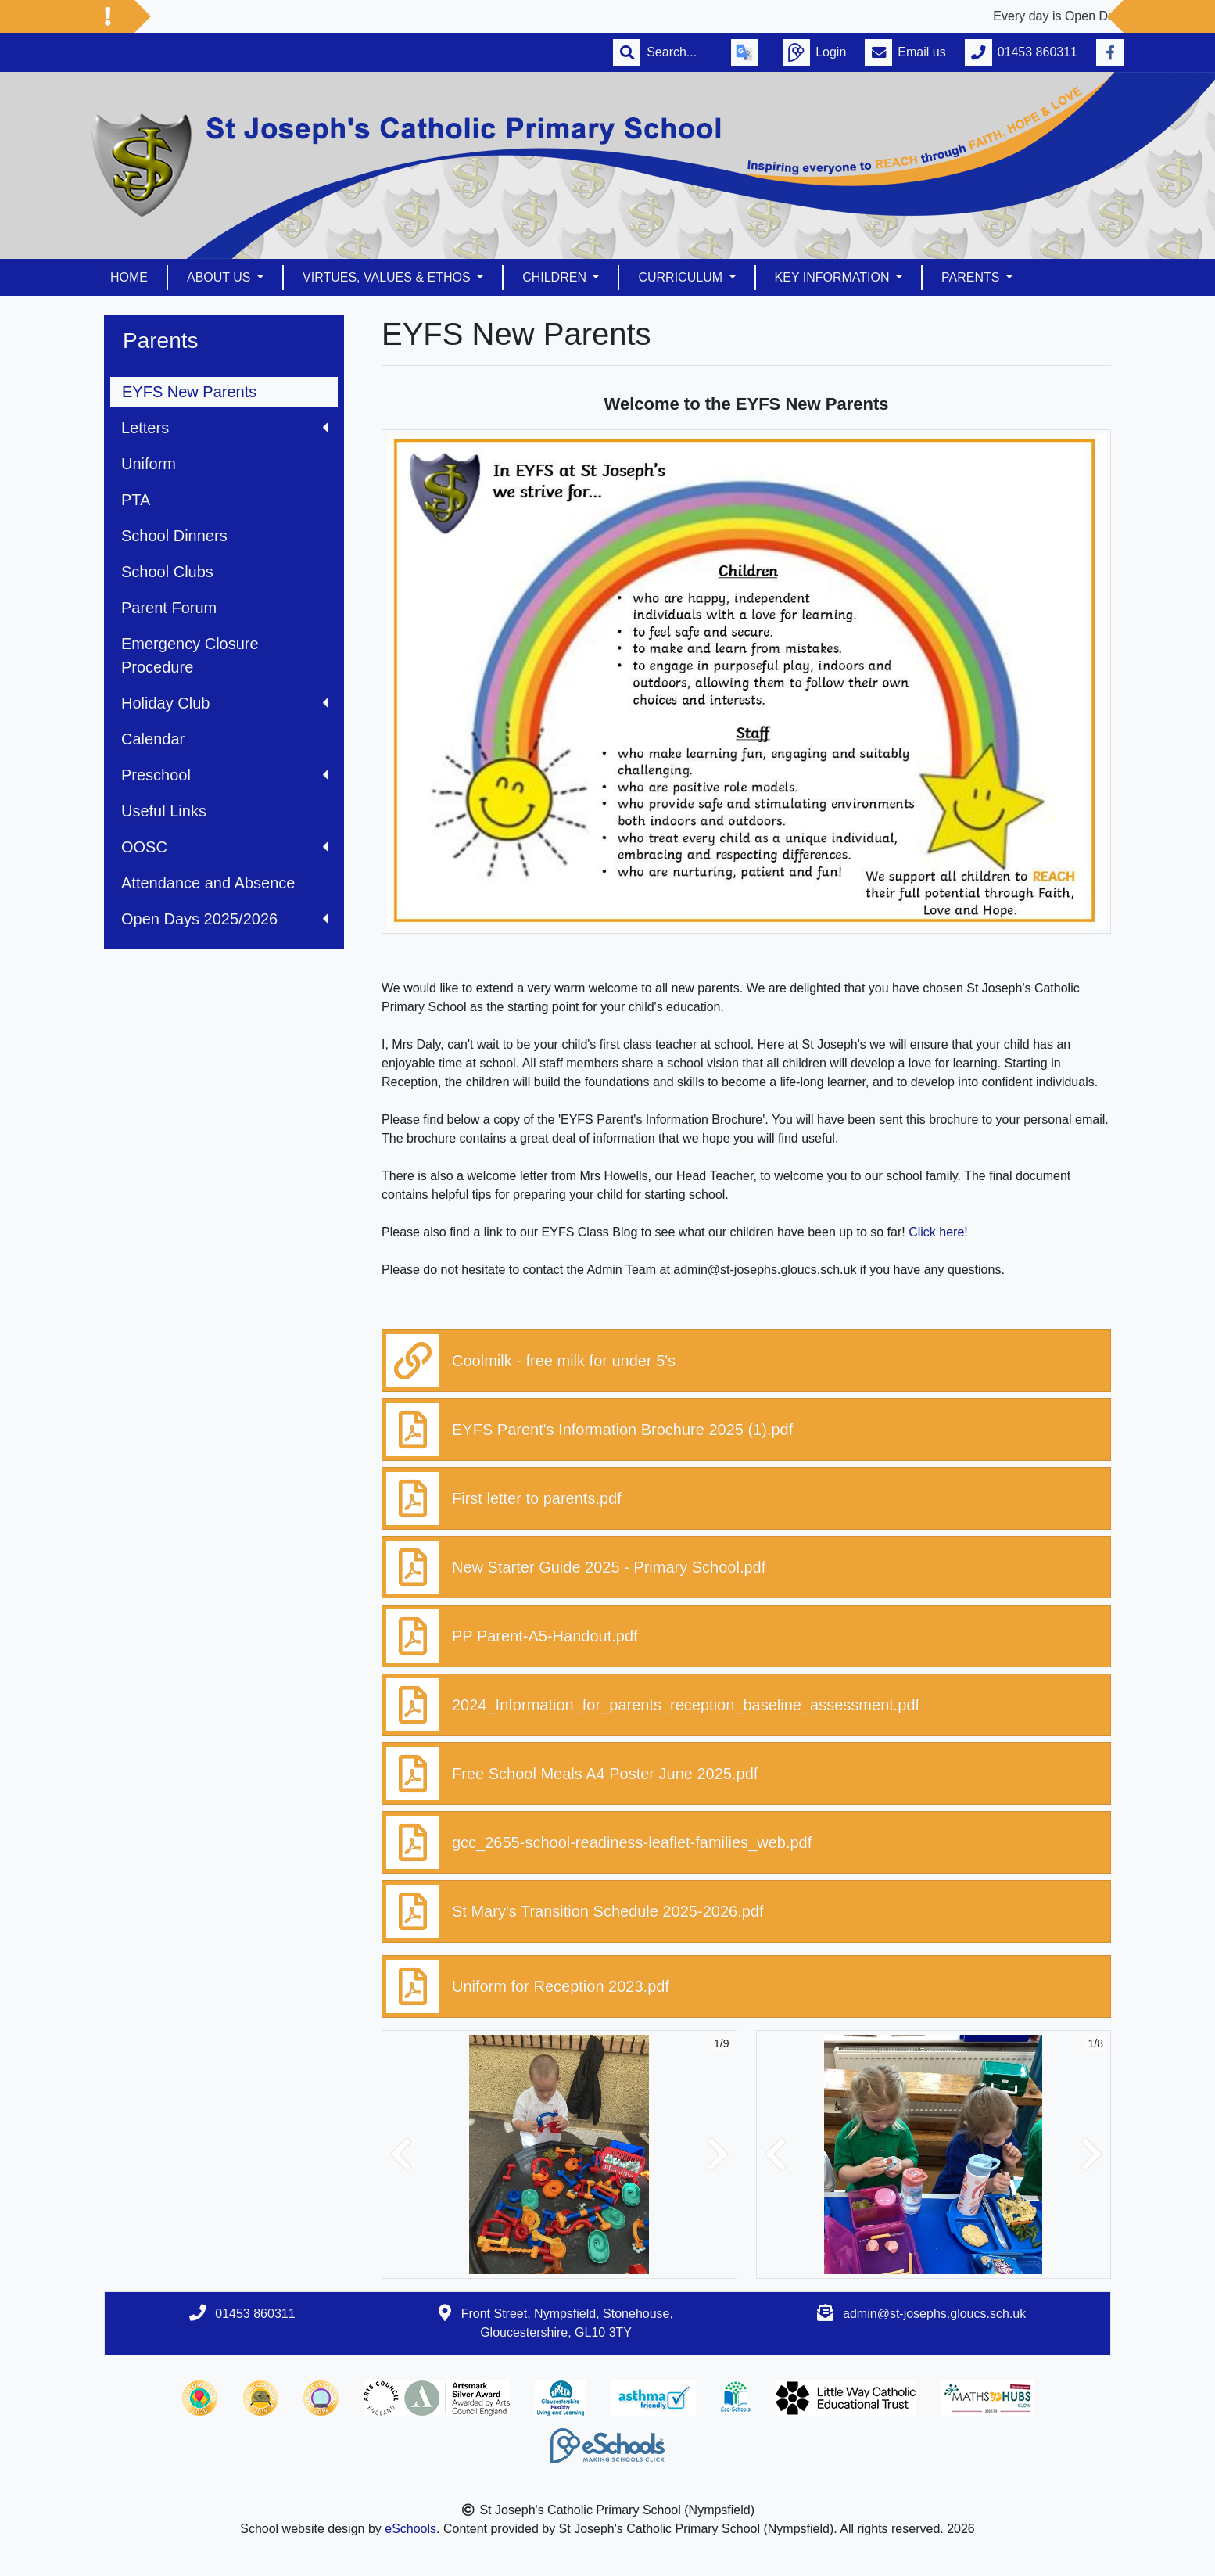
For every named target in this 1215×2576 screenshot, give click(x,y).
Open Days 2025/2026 (224, 918)
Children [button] (556, 277)
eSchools (410, 2528)
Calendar (153, 739)
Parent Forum (169, 607)
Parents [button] (972, 277)
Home (129, 277)
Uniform (148, 463)
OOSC (224, 847)
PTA (135, 499)
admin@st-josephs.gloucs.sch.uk (934, 2313)
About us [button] (220, 277)
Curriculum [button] (682, 277)
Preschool (224, 775)
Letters (224, 427)
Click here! (938, 1232)
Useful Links (163, 811)
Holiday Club (224, 703)
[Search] (679, 52)
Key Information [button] (834, 277)
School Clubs (167, 571)
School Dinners (174, 535)
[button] (401, 2154)
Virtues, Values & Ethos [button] (388, 277)
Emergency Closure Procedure (190, 655)
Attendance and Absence (208, 883)
